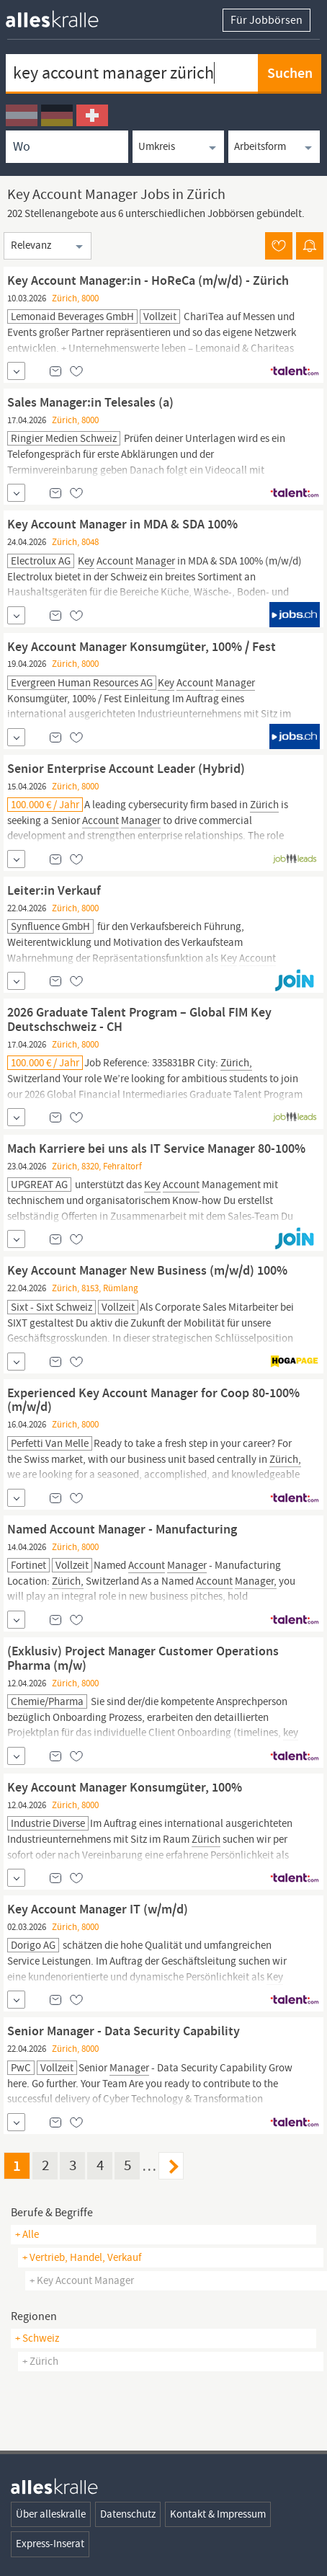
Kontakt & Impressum (218, 2514)
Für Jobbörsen (266, 20)
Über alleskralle (51, 2514)
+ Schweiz (37, 2338)
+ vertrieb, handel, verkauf (81, 2257)
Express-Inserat (50, 2543)
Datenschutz (128, 2514)
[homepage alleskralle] (63, 15)
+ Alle (27, 2234)
